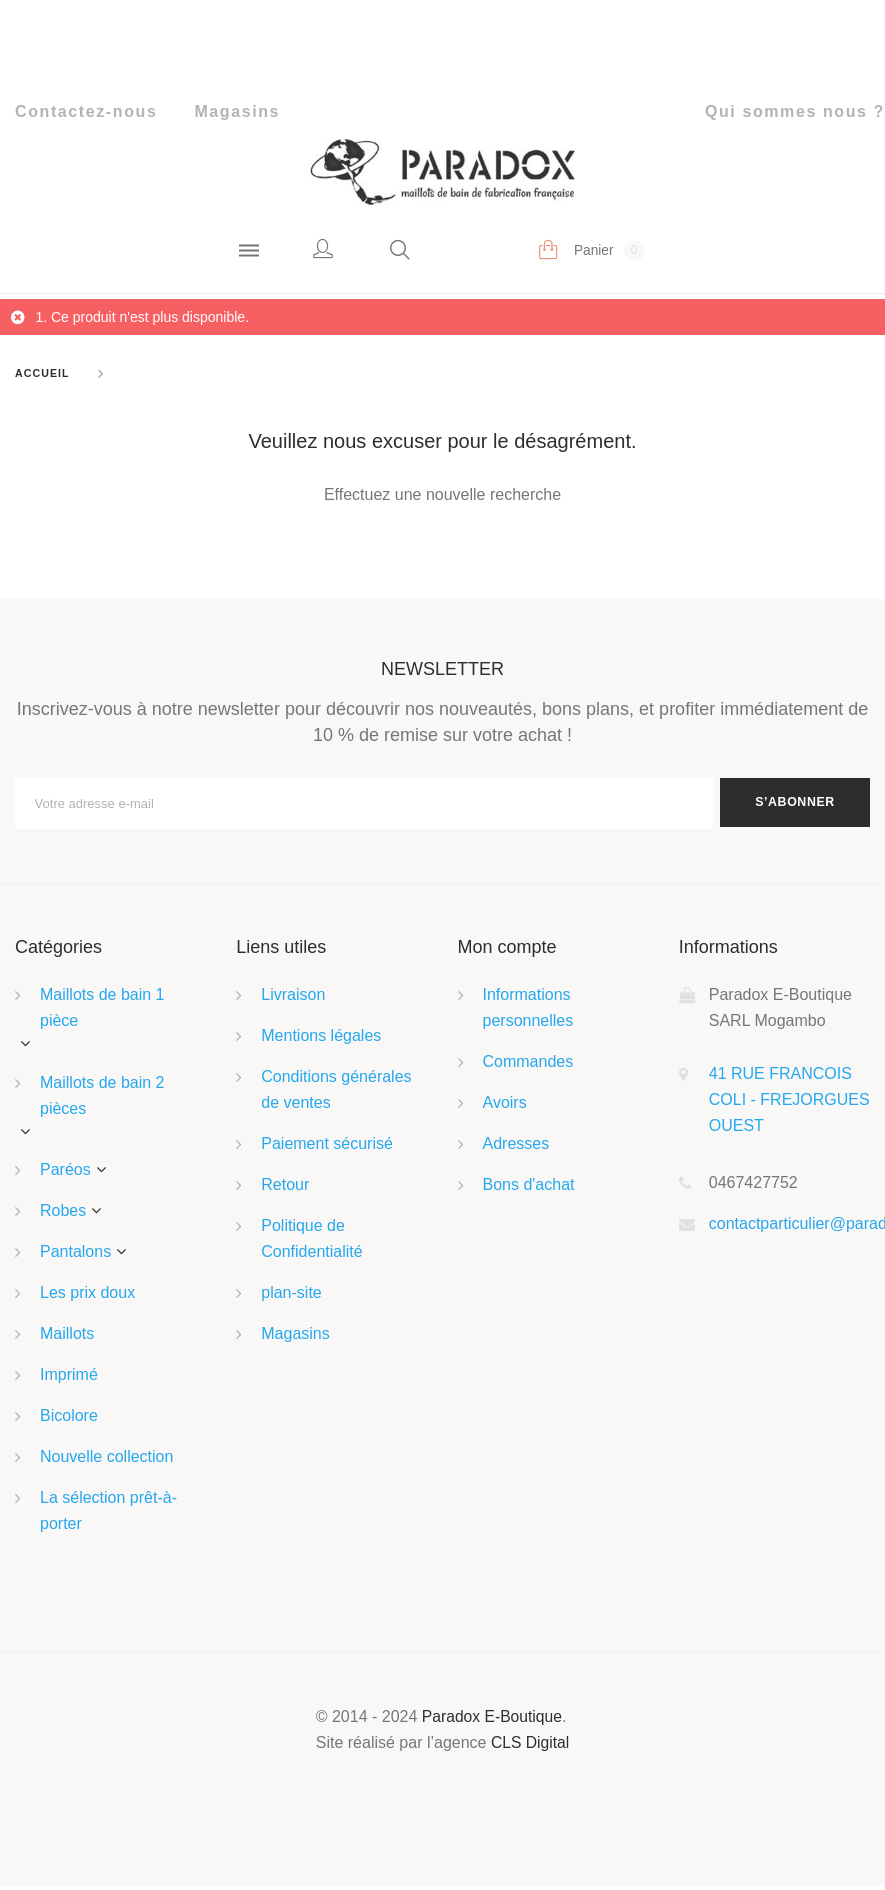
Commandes (528, 1065)
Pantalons (75, 1255)
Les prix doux (87, 1296)
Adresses (516, 1147)
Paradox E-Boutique (492, 1720)
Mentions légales (321, 1039)
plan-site (291, 1296)
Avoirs (505, 1106)
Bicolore (69, 1419)
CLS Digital (530, 1746)
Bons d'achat (529, 1188)
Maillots (67, 1337)
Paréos (65, 1173)
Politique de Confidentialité (311, 1242)
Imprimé (69, 1378)
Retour (285, 1188)
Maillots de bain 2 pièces (102, 1098)
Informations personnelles (528, 1011)
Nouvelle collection (106, 1460)
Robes (63, 1214)
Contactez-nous (86, 111)
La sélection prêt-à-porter (108, 1514)
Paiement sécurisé (327, 1147)
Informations (728, 951)
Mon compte (507, 951)
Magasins (237, 111)
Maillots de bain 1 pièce (102, 1011)
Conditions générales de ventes (336, 1093)
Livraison (293, 998)
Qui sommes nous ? (795, 111)
